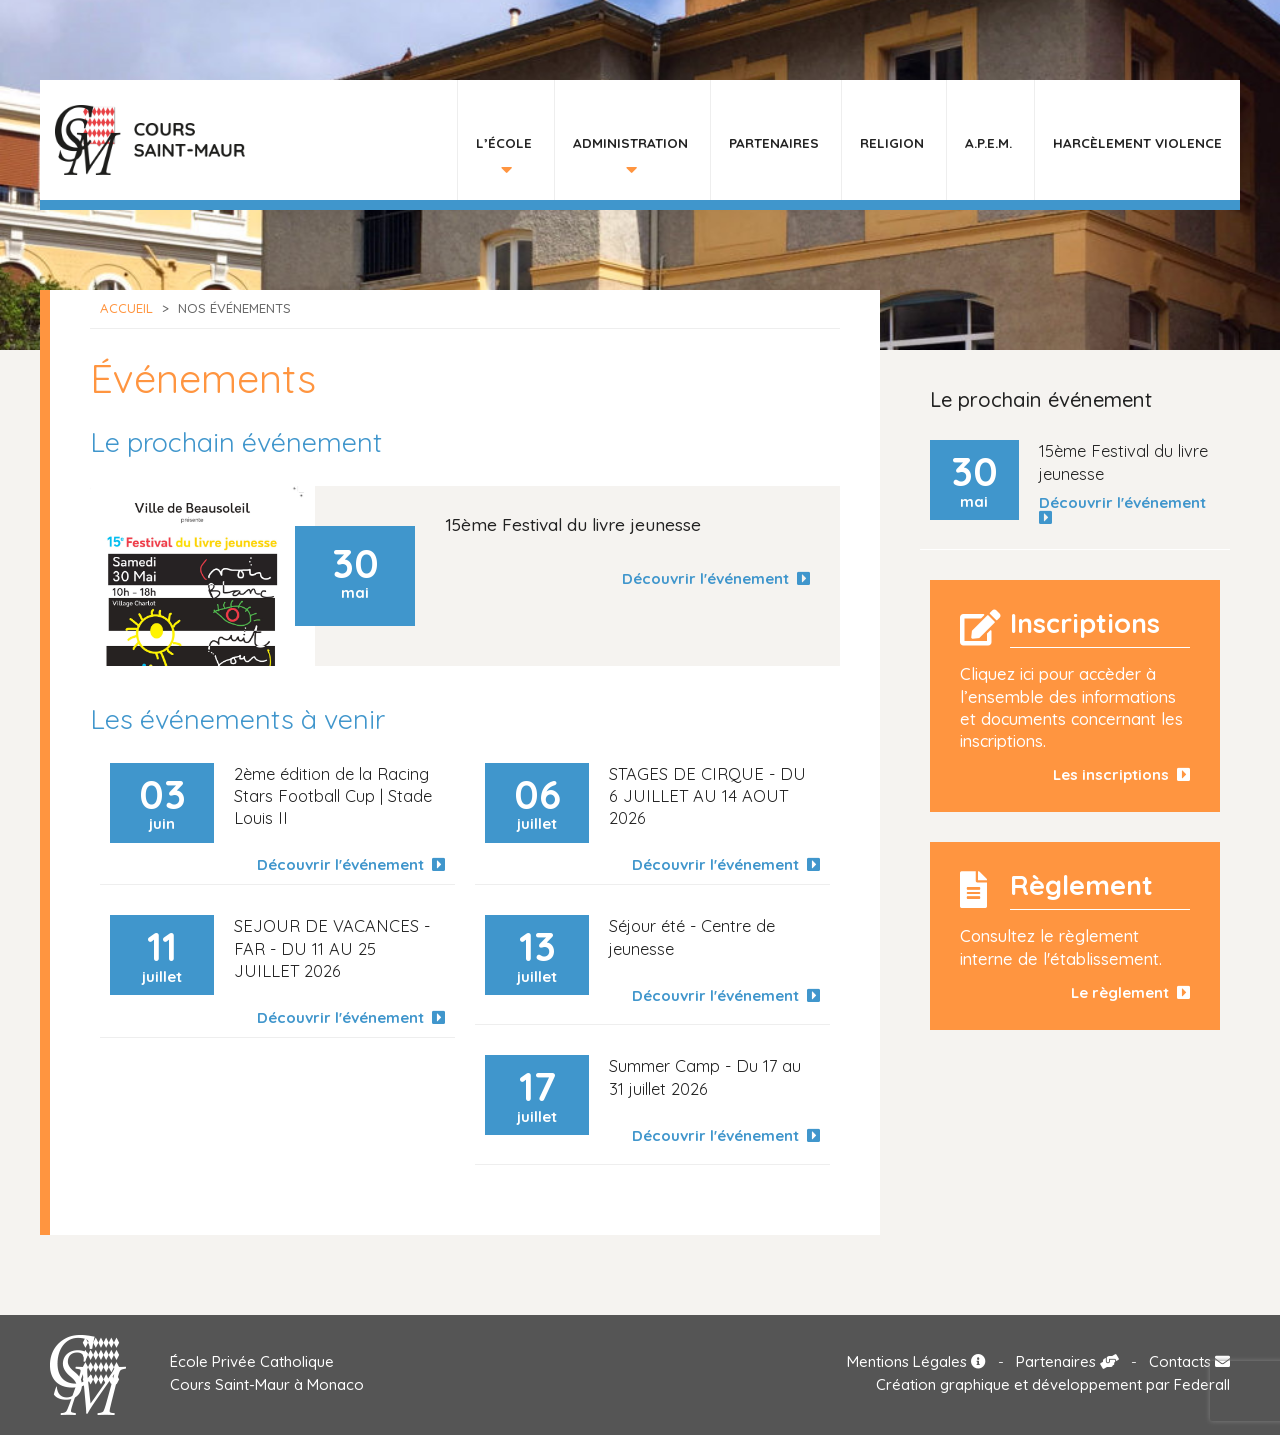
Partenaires (774, 142)
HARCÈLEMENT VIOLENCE (1137, 142)
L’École (504, 142)
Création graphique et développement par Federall (1053, 1384)
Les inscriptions (1121, 774)
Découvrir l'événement (716, 578)
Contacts (1189, 1361)
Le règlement (1130, 992)
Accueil (126, 308)
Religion (892, 142)
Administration (630, 142)
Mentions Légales (916, 1361)
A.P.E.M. (988, 142)
